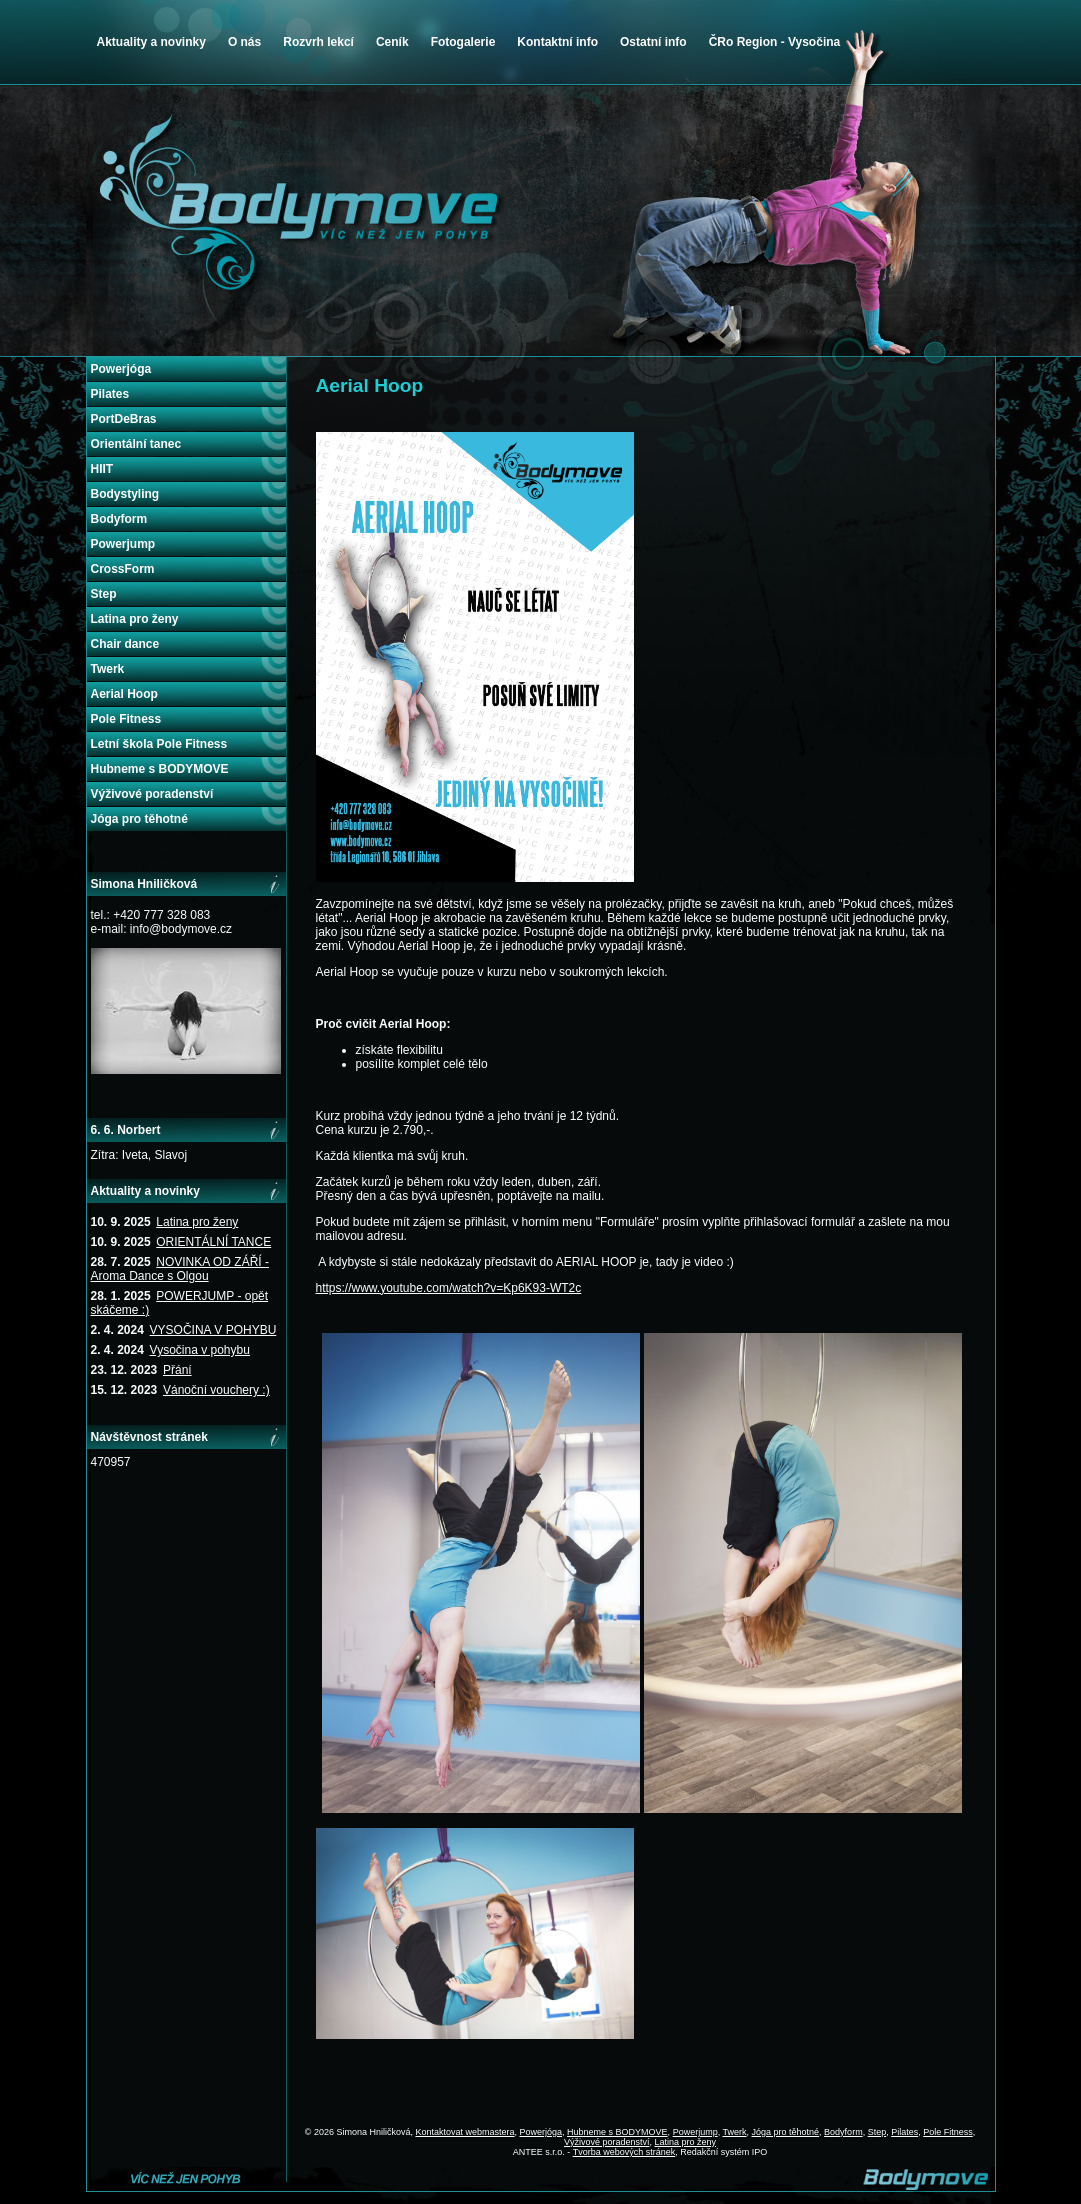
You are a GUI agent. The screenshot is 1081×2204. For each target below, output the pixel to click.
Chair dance (125, 644)
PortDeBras (124, 419)
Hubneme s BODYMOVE (160, 769)
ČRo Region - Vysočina (775, 42)
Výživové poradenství (152, 794)
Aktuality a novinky (151, 42)
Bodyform (119, 519)
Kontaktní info (557, 42)
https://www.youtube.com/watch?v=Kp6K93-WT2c (449, 1288)
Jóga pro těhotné (139, 819)
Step (104, 594)
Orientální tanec (136, 444)
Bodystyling (125, 494)
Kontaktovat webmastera (464, 2132)
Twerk (108, 669)
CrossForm (123, 569)
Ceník (392, 42)
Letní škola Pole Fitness (159, 744)
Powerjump (123, 544)
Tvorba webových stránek (624, 2152)
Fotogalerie (463, 42)
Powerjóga (121, 369)
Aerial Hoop (124, 694)
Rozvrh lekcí (318, 42)
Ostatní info (653, 42)
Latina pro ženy (135, 619)
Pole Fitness (126, 719)
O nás (244, 42)
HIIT (102, 469)
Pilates (110, 394)
